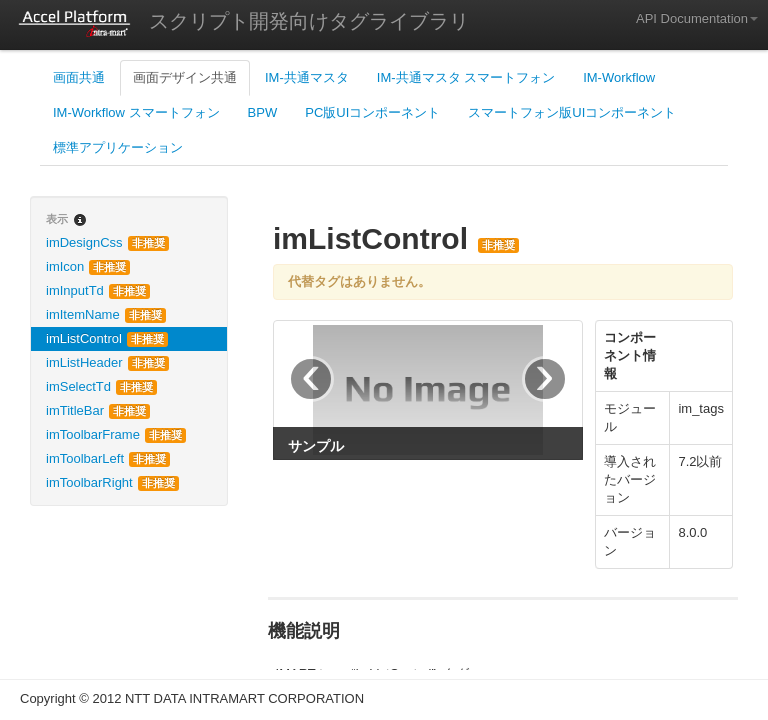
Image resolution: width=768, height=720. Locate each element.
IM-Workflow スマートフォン (136, 112)
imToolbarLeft (108, 458)
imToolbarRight (112, 482)
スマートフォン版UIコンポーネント (572, 112)
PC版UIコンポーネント (372, 112)
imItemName (106, 314)
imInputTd (98, 290)
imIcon (88, 266)
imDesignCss (107, 242)
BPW (263, 112)
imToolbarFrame (116, 434)
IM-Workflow (619, 77)
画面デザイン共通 (185, 77)
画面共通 (79, 77)
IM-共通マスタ (307, 77)
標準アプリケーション (118, 147)
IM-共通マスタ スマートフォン (466, 77)
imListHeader (107, 362)
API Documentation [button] (697, 18)
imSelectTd (101, 386)
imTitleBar (98, 410)
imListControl (107, 338)
